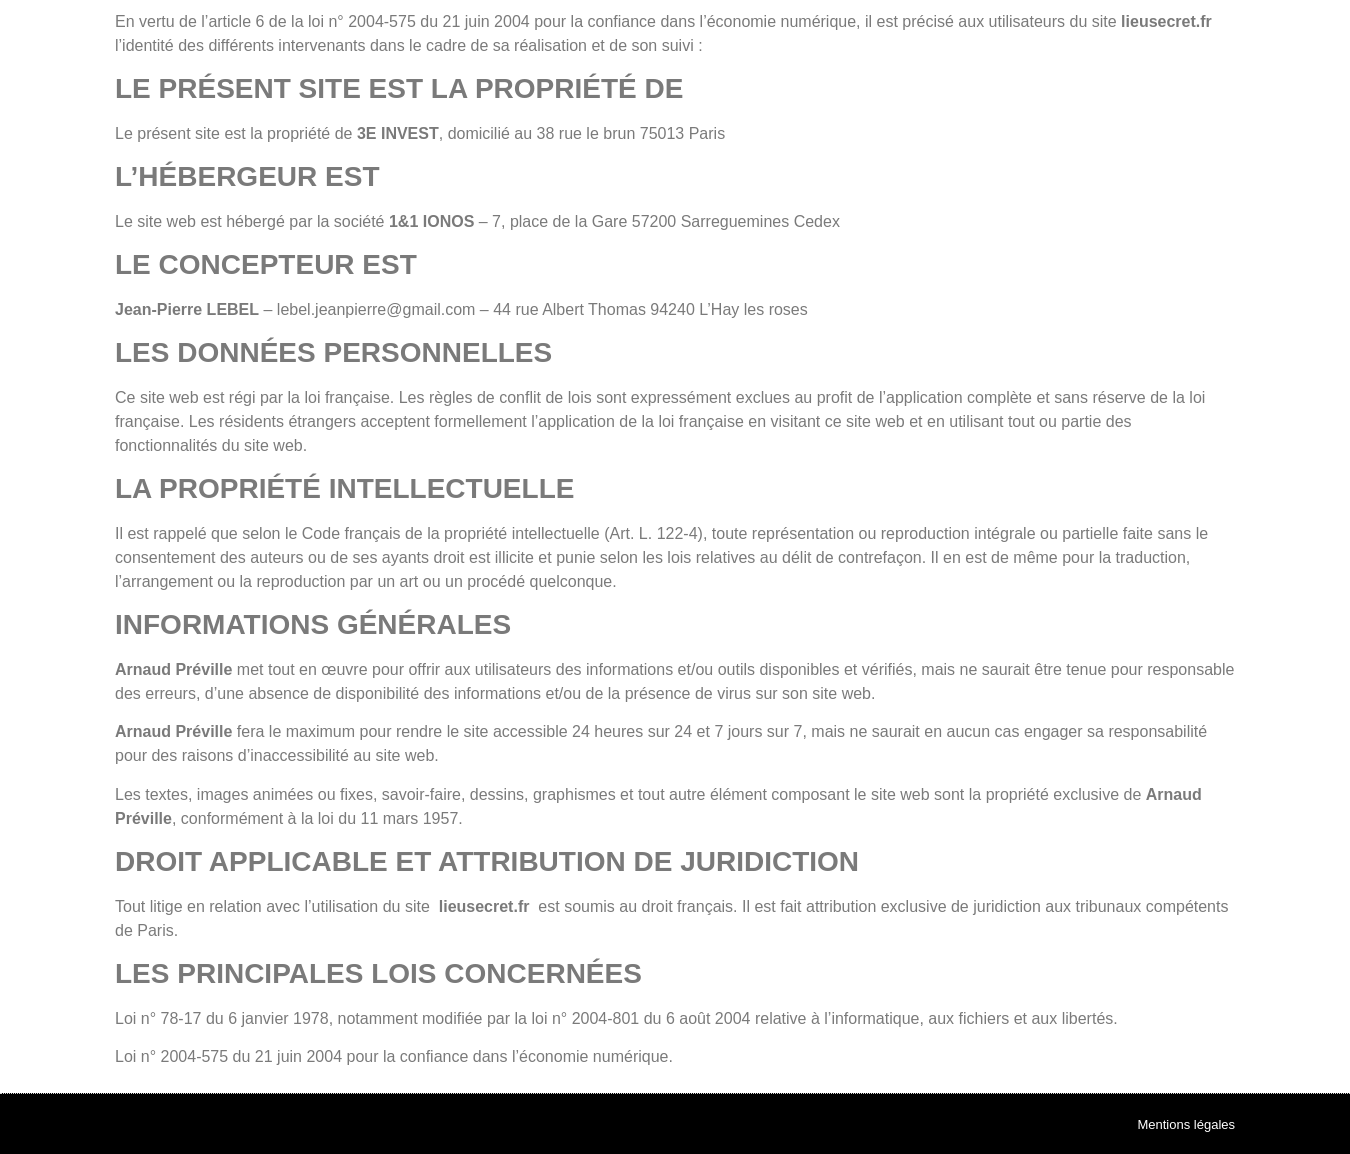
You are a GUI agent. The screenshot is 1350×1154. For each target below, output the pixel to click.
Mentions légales (1186, 1124)
